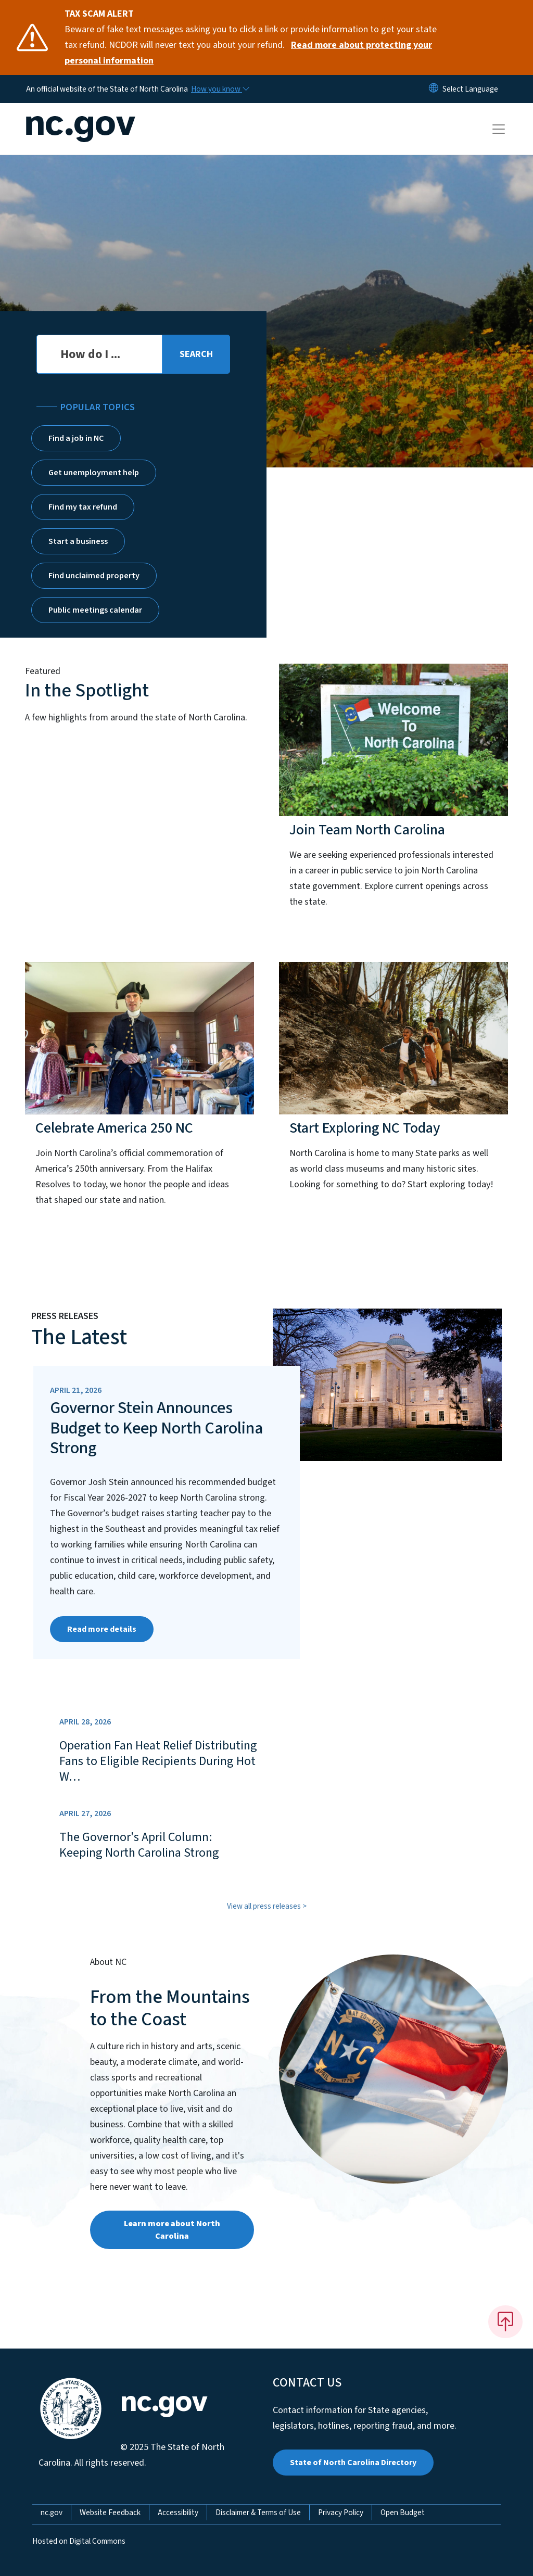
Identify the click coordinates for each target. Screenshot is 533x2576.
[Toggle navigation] (508, 129)
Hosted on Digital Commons (78, 2541)
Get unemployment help (93, 472)
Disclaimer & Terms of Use (258, 2512)
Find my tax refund (82, 507)
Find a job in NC (76, 438)
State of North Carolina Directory (353, 2462)
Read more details (101, 1629)
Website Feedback (110, 2512)
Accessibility (178, 2512)
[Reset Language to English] (433, 89)
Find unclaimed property (93, 575)
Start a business (78, 541)
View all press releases (264, 1906)
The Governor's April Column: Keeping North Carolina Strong (139, 1845)
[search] (196, 354)
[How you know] (219, 89)
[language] (470, 89)
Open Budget (402, 2512)
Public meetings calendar (95, 610)
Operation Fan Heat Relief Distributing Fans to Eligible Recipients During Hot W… (158, 1761)
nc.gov (51, 2512)
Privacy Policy (340, 2512)
